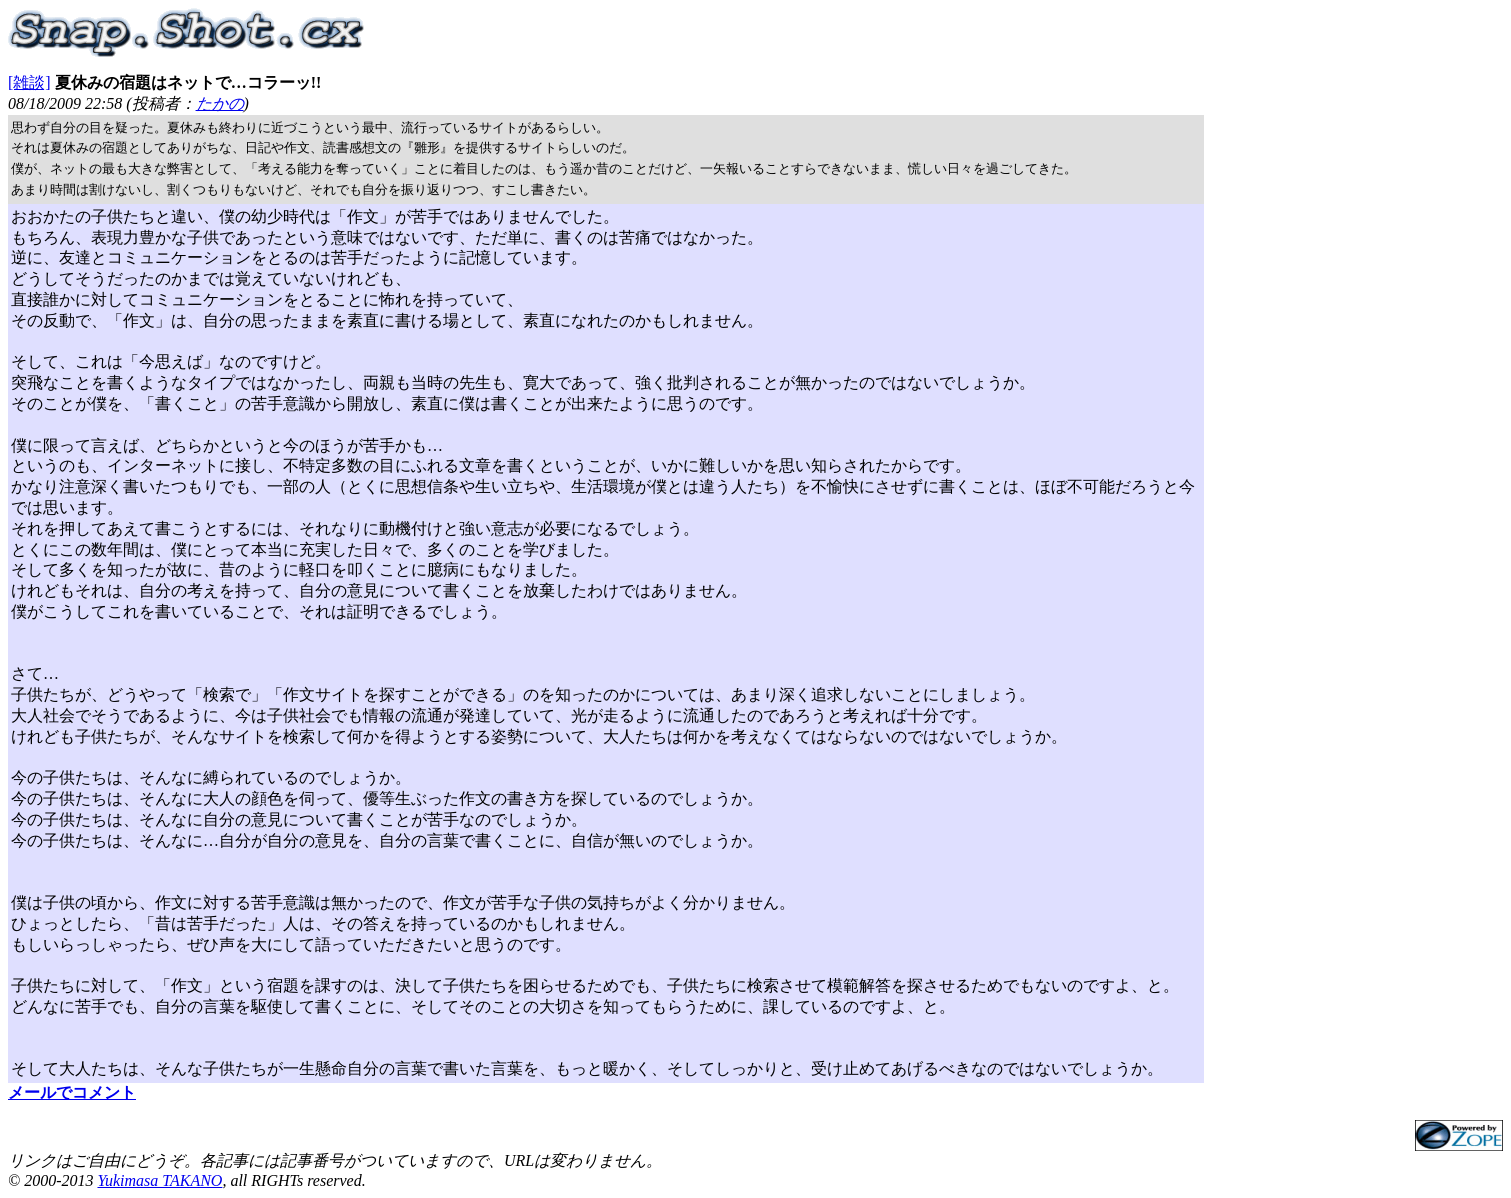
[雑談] (29, 82)
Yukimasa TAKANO (159, 1180)
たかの (220, 103)
